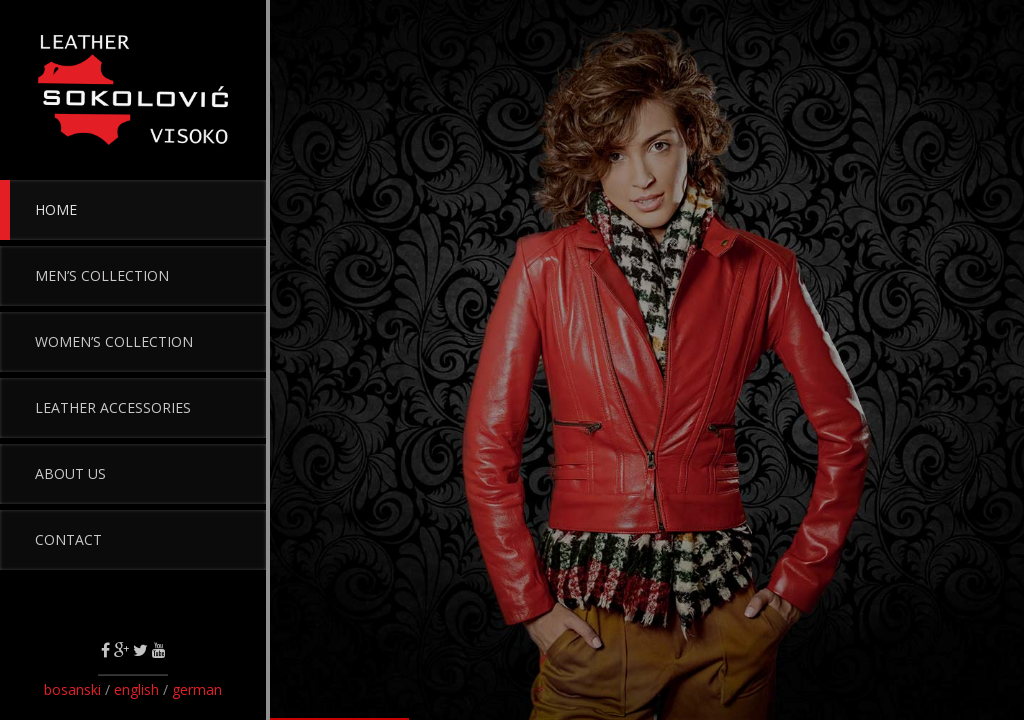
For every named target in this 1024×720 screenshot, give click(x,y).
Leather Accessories (113, 407)
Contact (68, 539)
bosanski (74, 689)
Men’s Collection (102, 275)
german (197, 689)
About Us (70, 473)
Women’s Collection (114, 341)
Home (56, 209)
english (136, 689)
